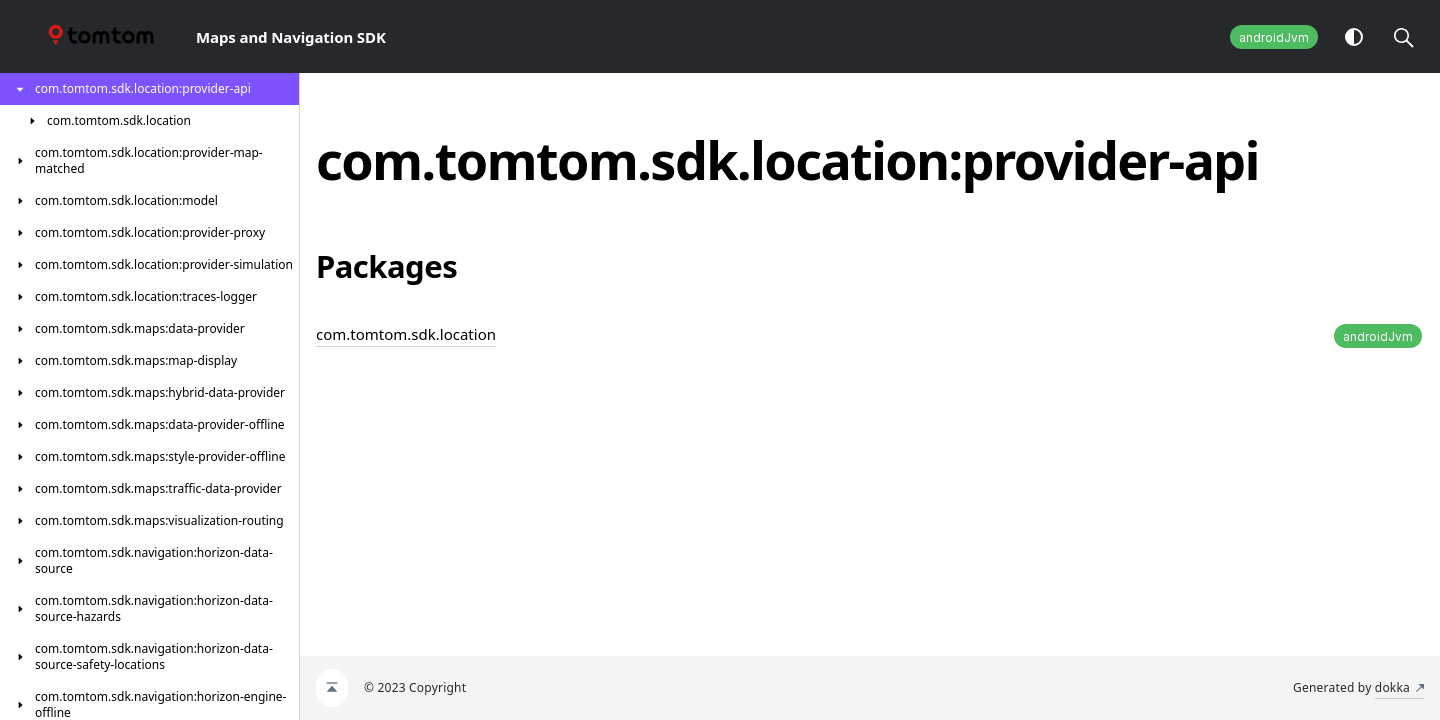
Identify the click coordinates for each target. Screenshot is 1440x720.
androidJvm (1274, 37)
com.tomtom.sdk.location (406, 334)
